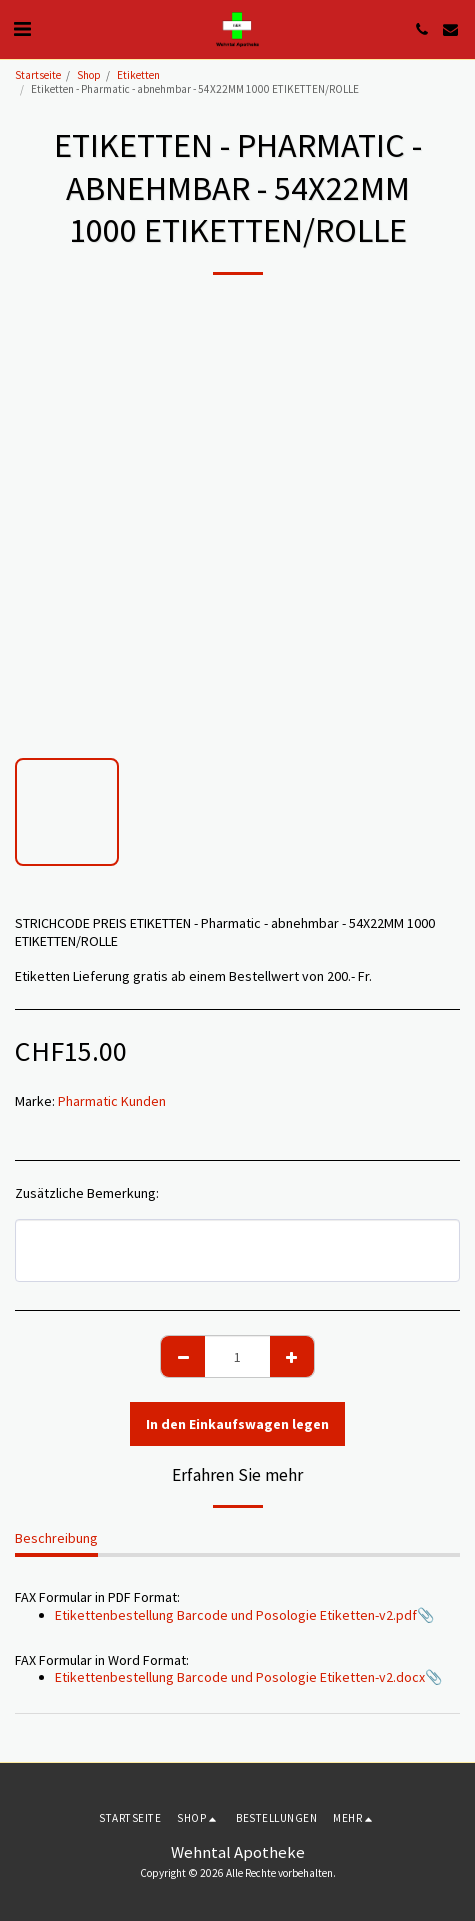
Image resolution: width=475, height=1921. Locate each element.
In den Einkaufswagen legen (237, 1424)
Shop (89, 75)
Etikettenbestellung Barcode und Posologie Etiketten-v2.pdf (236, 1615)
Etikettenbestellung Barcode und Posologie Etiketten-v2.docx (240, 1677)
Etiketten (138, 75)
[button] (22, 28)
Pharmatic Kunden (112, 1101)
